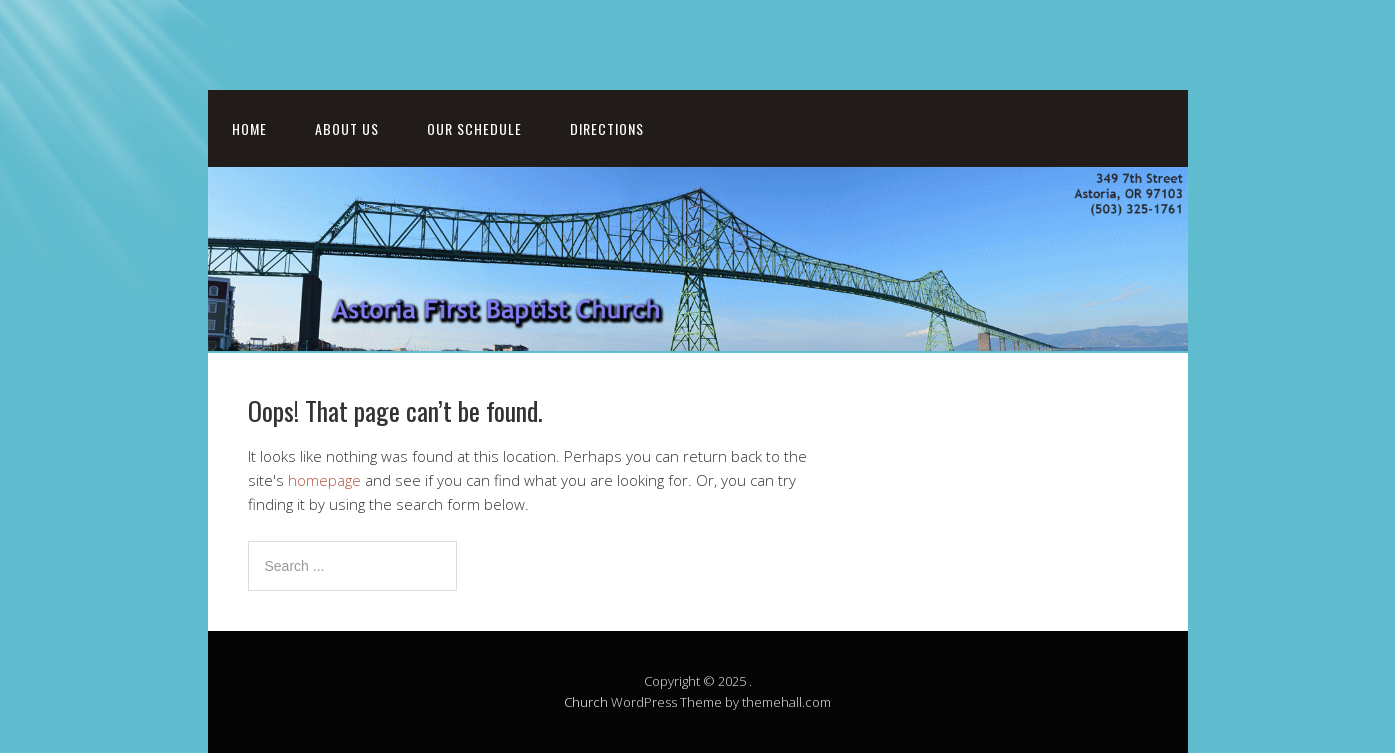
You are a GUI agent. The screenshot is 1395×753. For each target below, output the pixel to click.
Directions (607, 128)
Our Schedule (474, 128)
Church (586, 702)
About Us (347, 128)
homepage (324, 480)
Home (249, 128)
